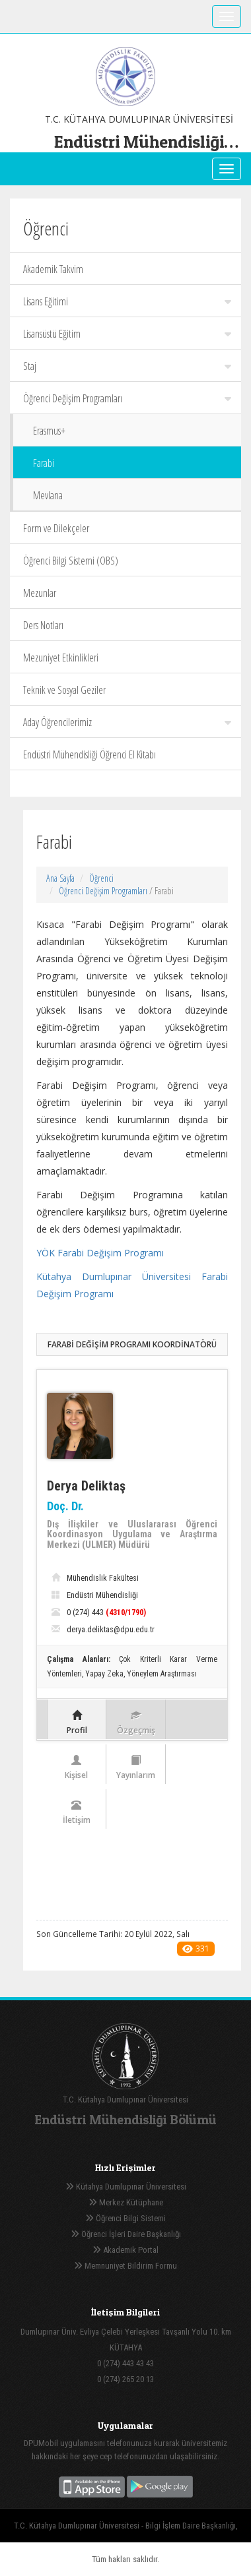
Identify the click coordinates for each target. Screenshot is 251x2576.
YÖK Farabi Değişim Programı (100, 1252)
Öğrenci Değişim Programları (127, 398)
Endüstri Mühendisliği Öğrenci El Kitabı (89, 754)
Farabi (43, 463)
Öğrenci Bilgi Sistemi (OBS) (70, 560)
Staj (127, 366)
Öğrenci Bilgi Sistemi (125, 2218)
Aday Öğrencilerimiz (127, 722)
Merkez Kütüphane (126, 2202)
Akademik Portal (125, 2250)
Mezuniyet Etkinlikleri (60, 657)
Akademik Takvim (53, 269)
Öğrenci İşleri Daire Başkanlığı (126, 2234)
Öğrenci (101, 878)
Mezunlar (39, 593)
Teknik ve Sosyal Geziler (64, 690)
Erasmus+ (49, 430)
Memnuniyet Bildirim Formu (125, 2266)
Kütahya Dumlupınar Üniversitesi (125, 2187)
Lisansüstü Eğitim (127, 333)
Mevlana (48, 495)
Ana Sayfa (60, 878)
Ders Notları (43, 625)
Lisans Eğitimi (127, 301)
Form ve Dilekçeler (56, 528)
